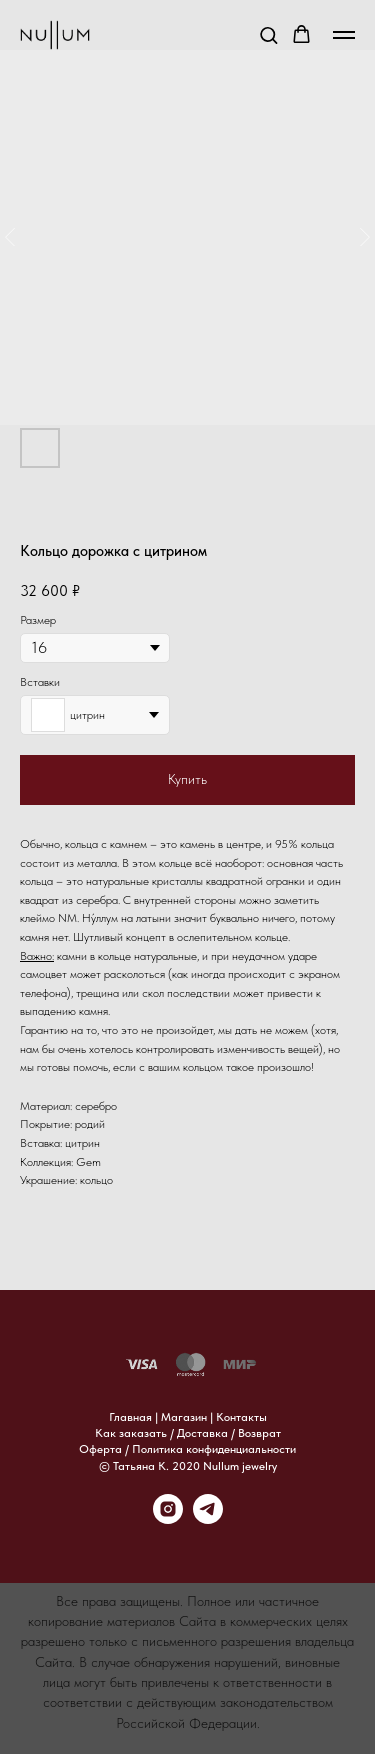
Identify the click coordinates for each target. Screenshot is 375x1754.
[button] (268, 34)
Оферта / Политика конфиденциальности (187, 1449)
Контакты (241, 1417)
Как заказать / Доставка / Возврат (188, 1433)
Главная (130, 1417)
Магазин (184, 1417)
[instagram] (168, 1518)
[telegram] (208, 1518)
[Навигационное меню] (344, 35)
